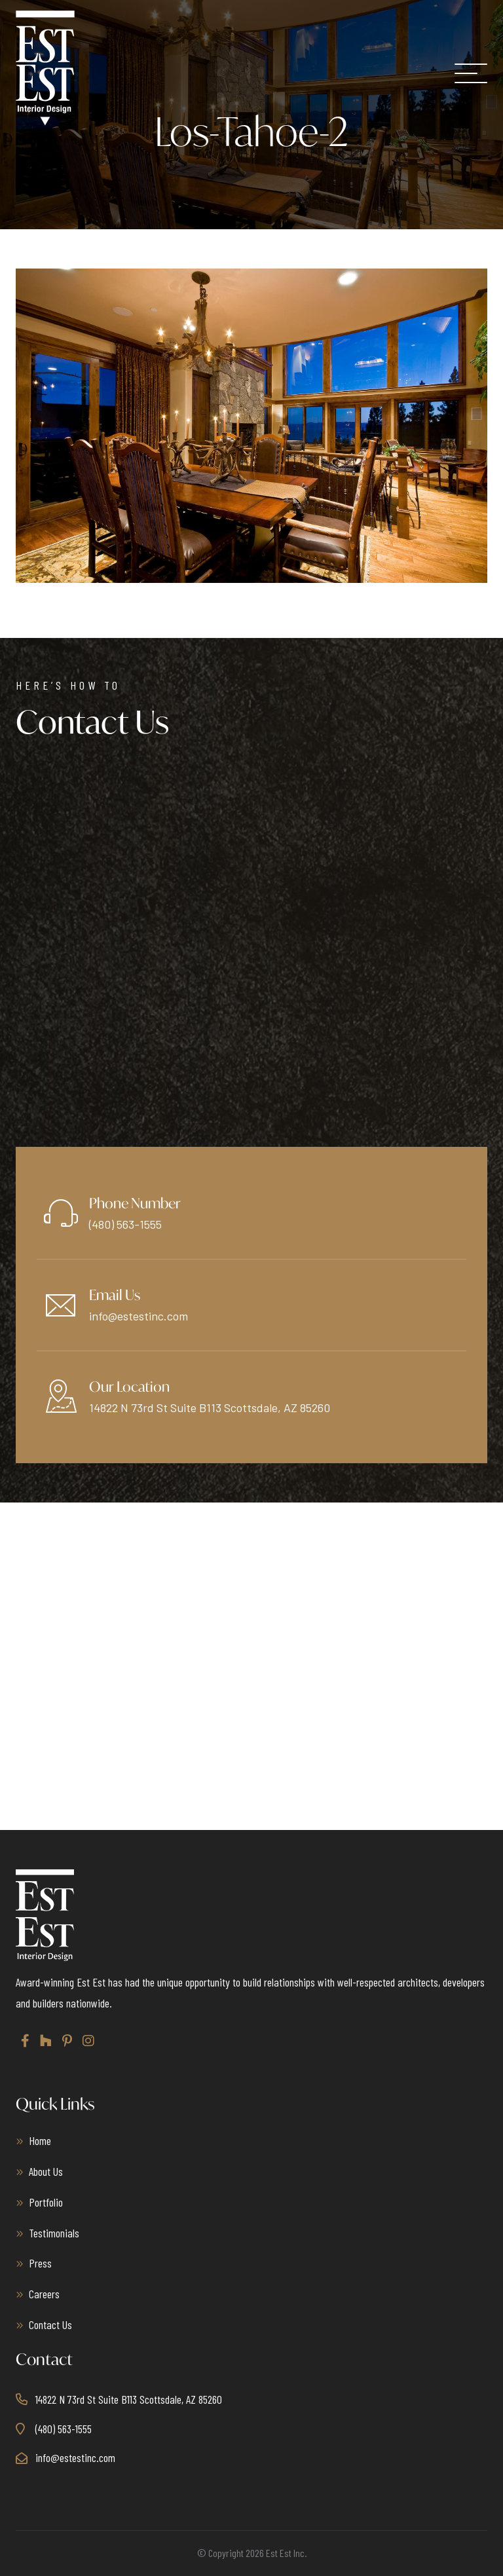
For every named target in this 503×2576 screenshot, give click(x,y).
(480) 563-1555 (125, 1224)
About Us (46, 2171)
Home (40, 2140)
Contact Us (50, 2324)
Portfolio (46, 2202)
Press (40, 2263)
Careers (44, 2294)
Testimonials (54, 2233)
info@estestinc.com (138, 1316)
